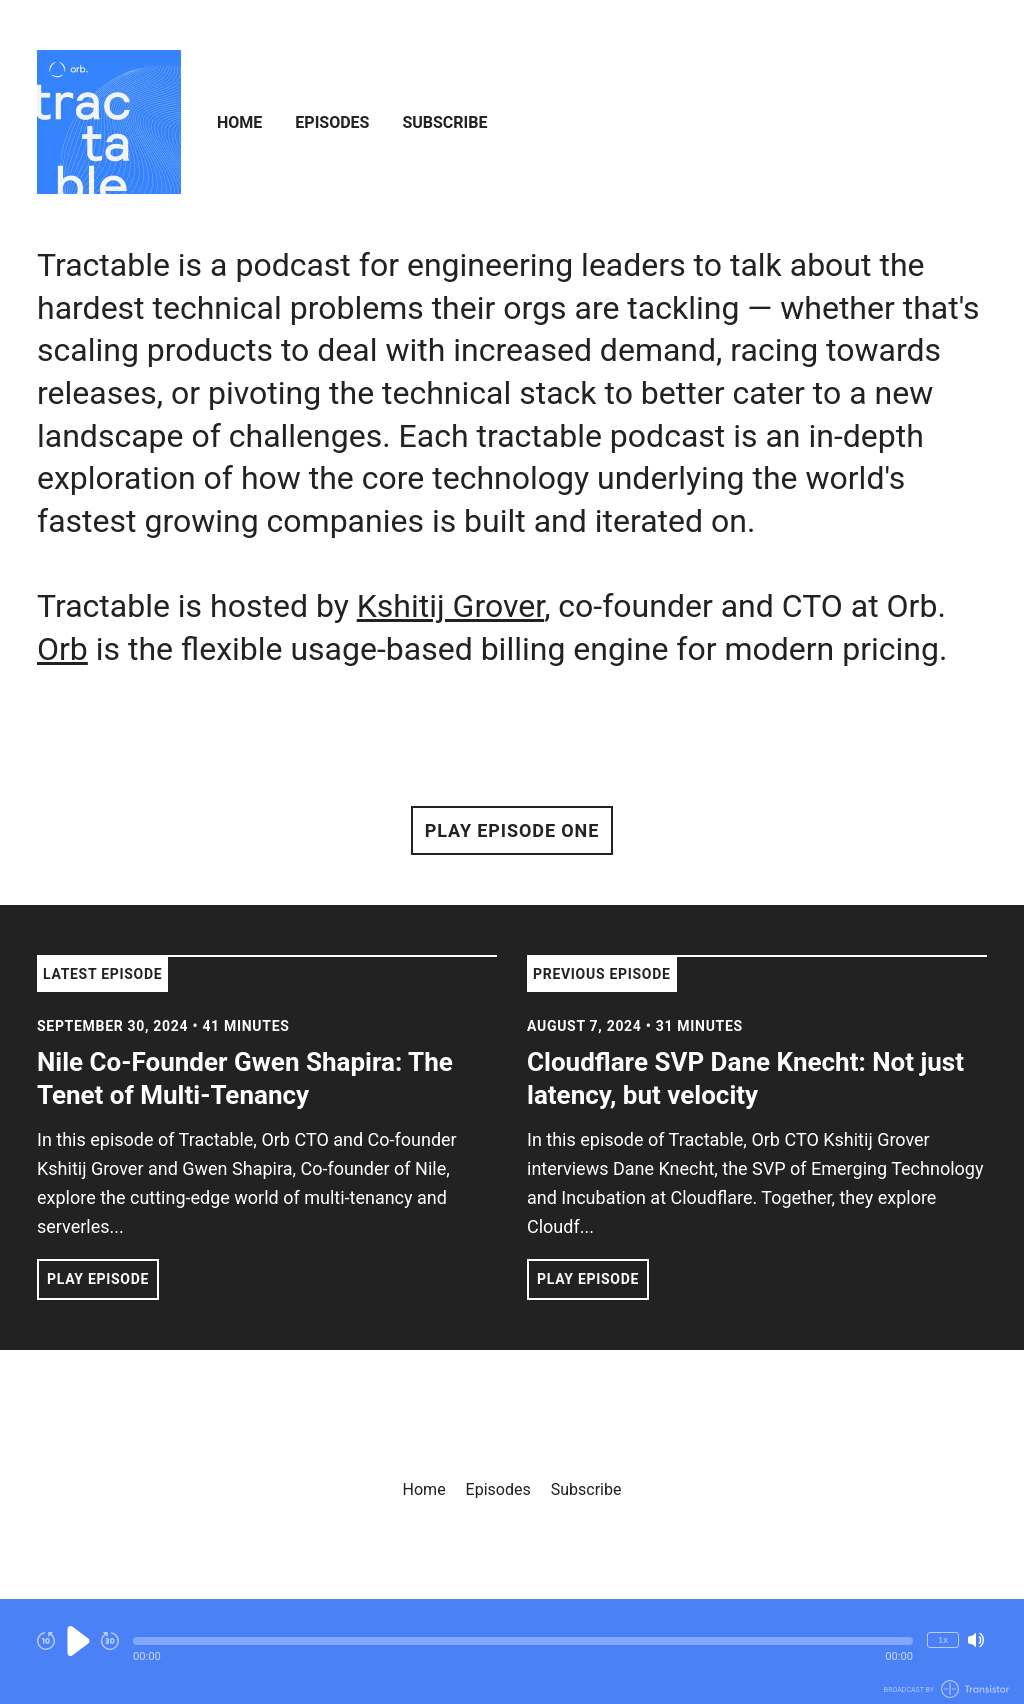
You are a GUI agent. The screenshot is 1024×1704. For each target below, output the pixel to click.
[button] (523, 1641)
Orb (62, 649)
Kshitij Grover (450, 606)
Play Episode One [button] (512, 830)
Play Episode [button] (98, 1279)
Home (239, 122)
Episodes (332, 122)
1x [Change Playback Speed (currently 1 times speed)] (943, 1639)
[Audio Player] (512, 1651)
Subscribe (444, 122)
